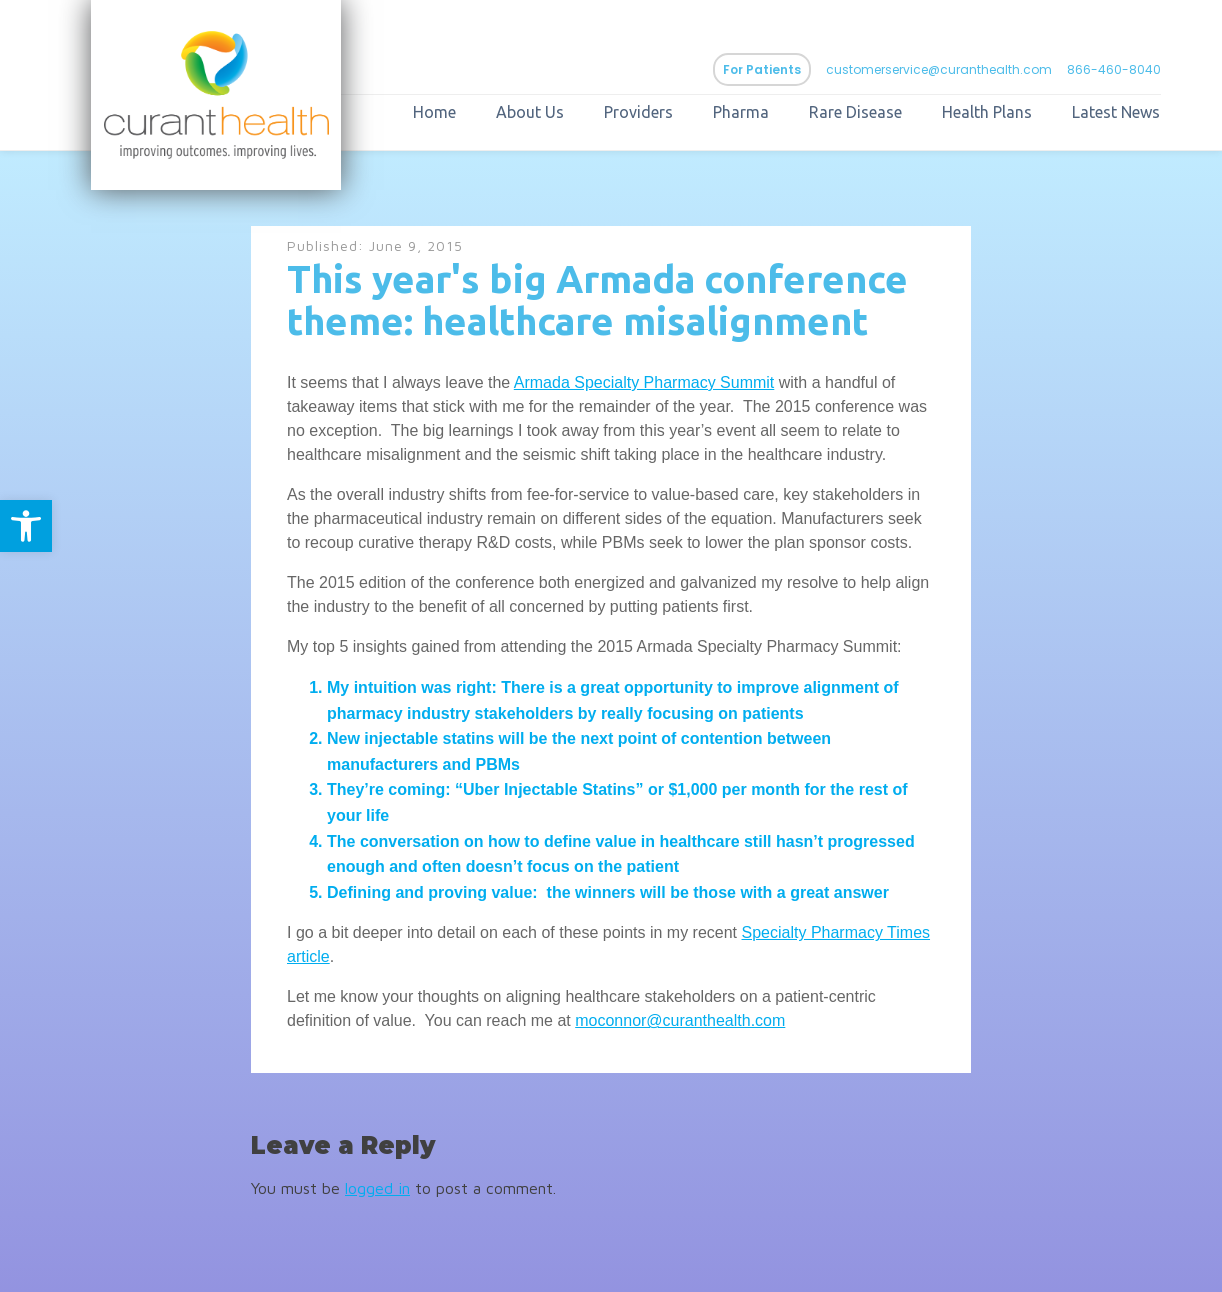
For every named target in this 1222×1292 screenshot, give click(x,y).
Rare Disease (855, 112)
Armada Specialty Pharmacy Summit (644, 382)
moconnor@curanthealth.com (680, 1020)
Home (434, 112)
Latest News (1116, 112)
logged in (377, 1188)
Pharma (741, 112)
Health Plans (987, 112)
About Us (530, 112)
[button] (26, 526)
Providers (638, 112)
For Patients (762, 69)
